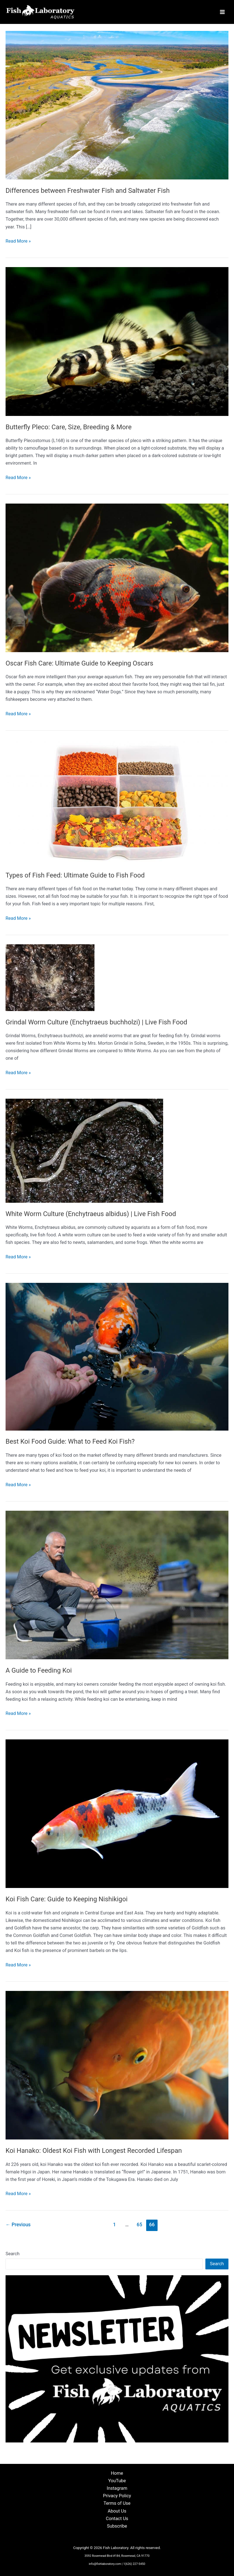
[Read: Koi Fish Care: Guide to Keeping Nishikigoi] (117, 1815)
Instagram (117, 2488)
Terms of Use (116, 2503)
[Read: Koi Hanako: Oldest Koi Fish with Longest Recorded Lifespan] (117, 2066)
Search (12, 2255)
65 (139, 2226)
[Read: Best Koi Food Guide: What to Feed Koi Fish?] (117, 1357)
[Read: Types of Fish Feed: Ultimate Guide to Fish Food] (117, 803)
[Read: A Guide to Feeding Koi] (117, 1586)
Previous (18, 2226)
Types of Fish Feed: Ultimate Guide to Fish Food (75, 877)
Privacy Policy (117, 2495)
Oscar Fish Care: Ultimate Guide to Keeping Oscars (79, 665)
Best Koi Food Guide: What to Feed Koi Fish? (70, 1443)
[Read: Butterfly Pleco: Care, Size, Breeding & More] (117, 342)
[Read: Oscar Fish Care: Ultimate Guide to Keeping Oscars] (117, 579)
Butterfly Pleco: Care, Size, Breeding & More (68, 428)
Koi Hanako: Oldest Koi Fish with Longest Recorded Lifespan (94, 2152)
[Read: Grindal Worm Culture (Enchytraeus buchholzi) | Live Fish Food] (50, 979)
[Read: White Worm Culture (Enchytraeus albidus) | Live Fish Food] (84, 1152)
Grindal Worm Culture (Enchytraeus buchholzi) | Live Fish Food (96, 1023)
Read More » (18, 242)
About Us (117, 2511)
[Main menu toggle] (222, 13)
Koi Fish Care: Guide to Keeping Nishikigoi (67, 1900)
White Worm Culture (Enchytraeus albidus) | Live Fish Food (91, 1215)
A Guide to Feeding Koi (39, 1672)
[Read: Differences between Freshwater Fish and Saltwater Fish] (117, 106)
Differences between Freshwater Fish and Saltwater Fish (88, 192)
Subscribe (117, 2526)
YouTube (117, 2480)
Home (117, 2473)
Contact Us (117, 2518)
